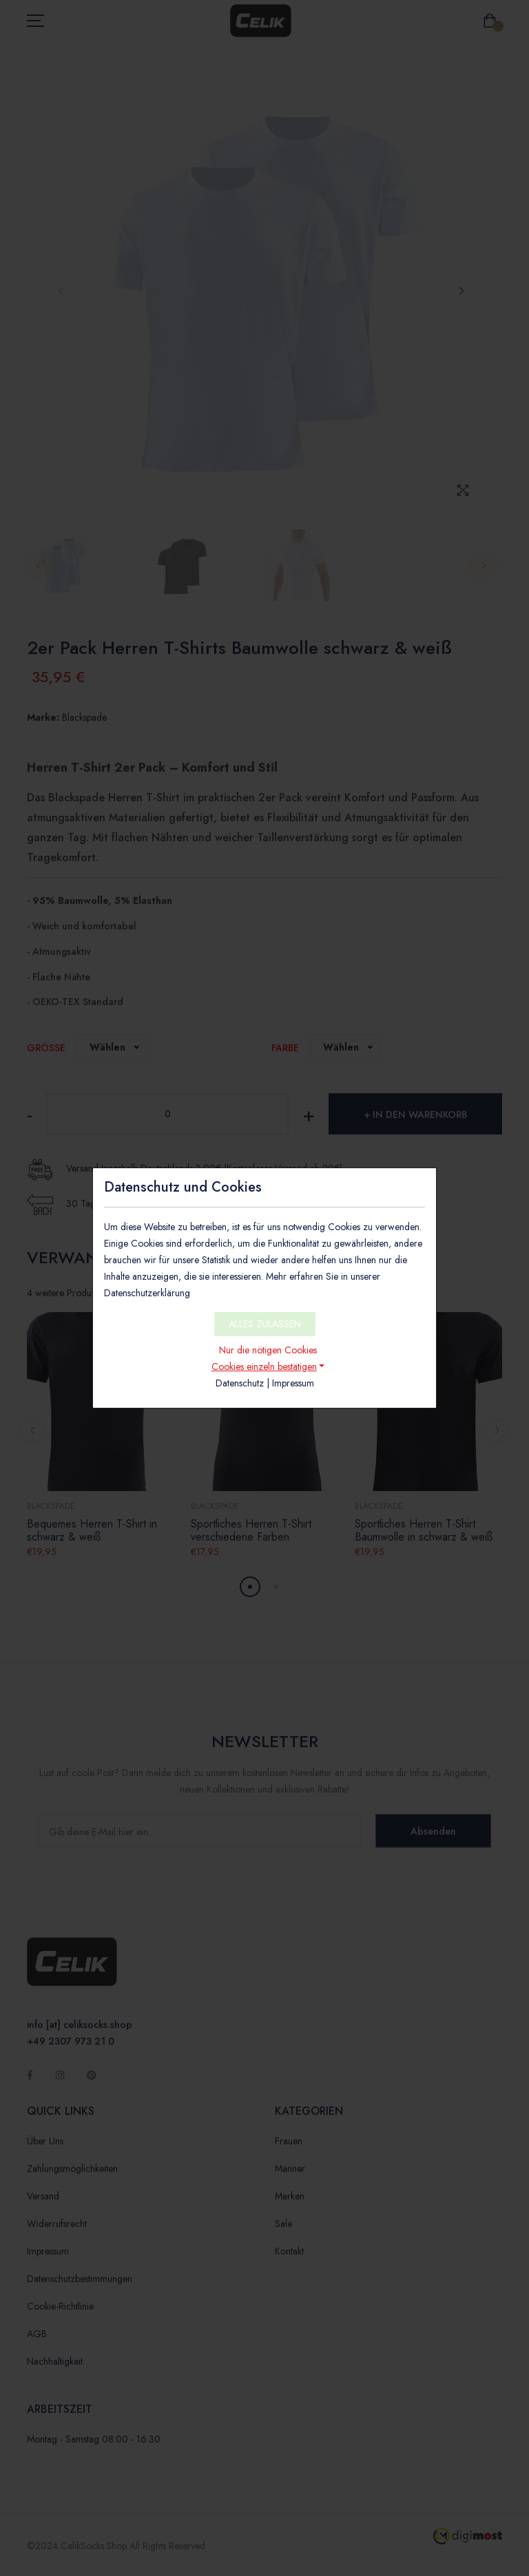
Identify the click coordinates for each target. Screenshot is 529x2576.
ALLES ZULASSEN (265, 1324)
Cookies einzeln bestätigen (264, 1366)
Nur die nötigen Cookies (268, 1350)
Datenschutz (240, 1383)
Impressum (293, 1383)
